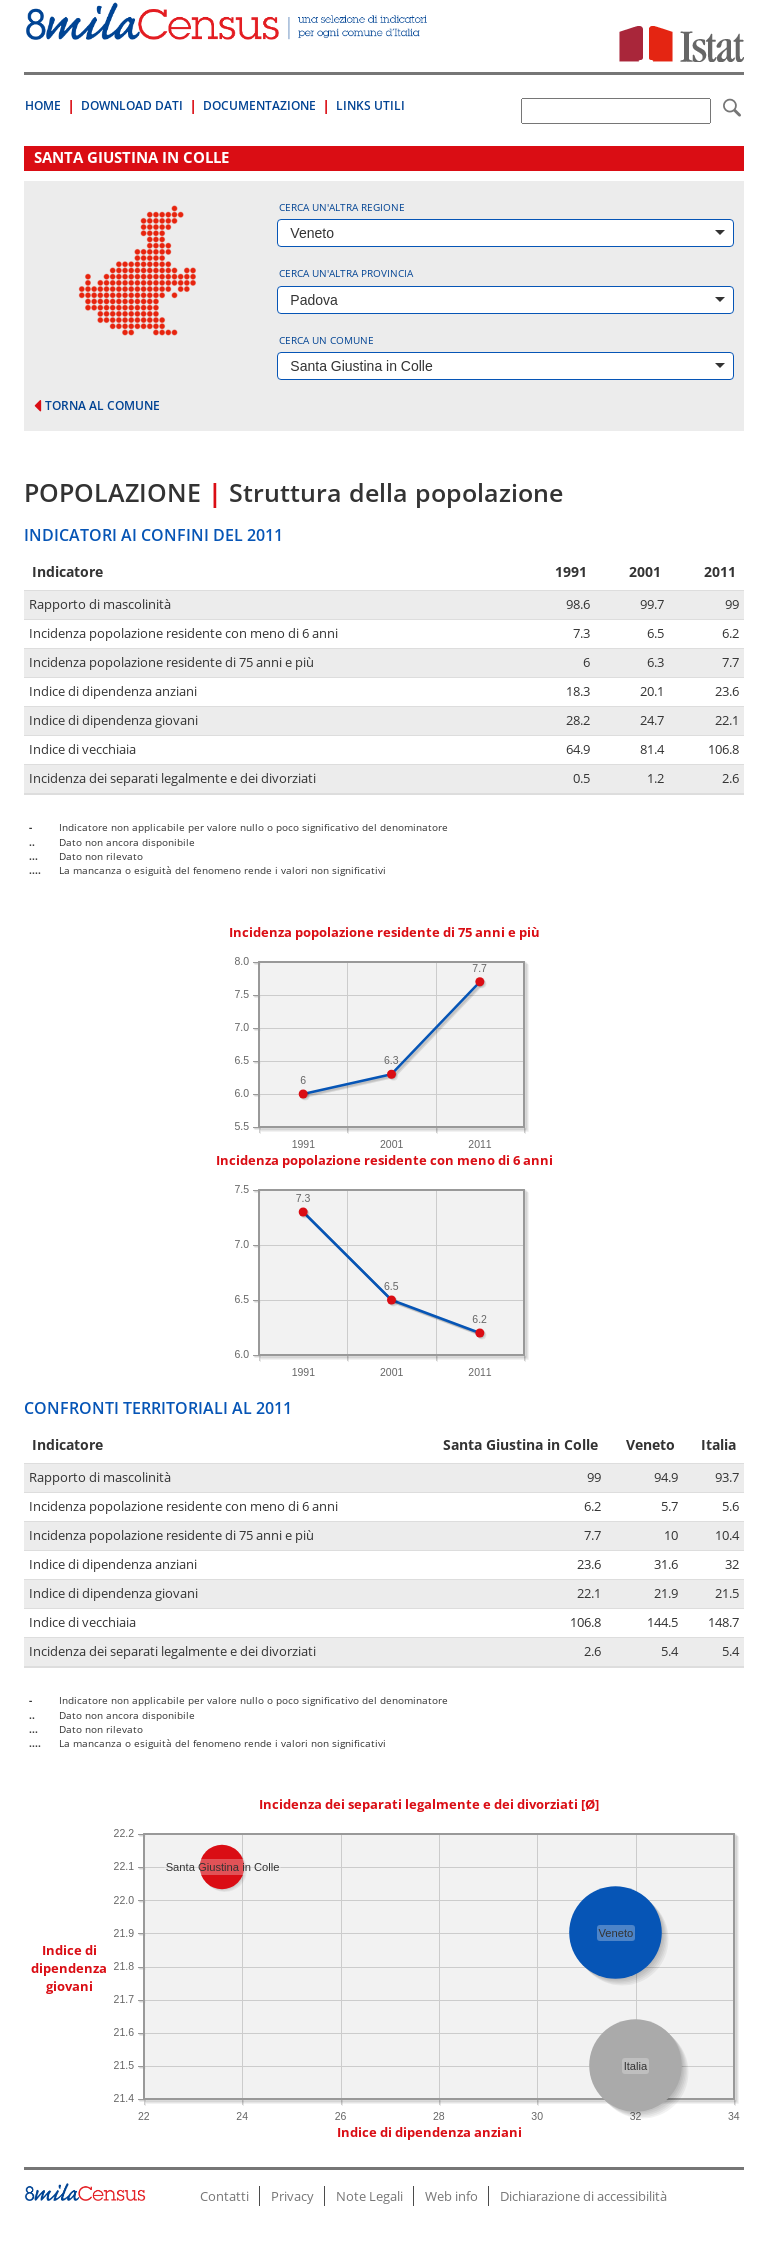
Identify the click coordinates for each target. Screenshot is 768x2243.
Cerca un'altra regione (342, 207)
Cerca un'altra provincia (346, 273)
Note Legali (369, 2196)
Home (43, 105)
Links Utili (370, 105)
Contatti (224, 2196)
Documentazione (259, 105)
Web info (451, 2196)
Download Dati (132, 105)
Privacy (292, 2196)
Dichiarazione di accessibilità (583, 2196)
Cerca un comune (326, 340)
